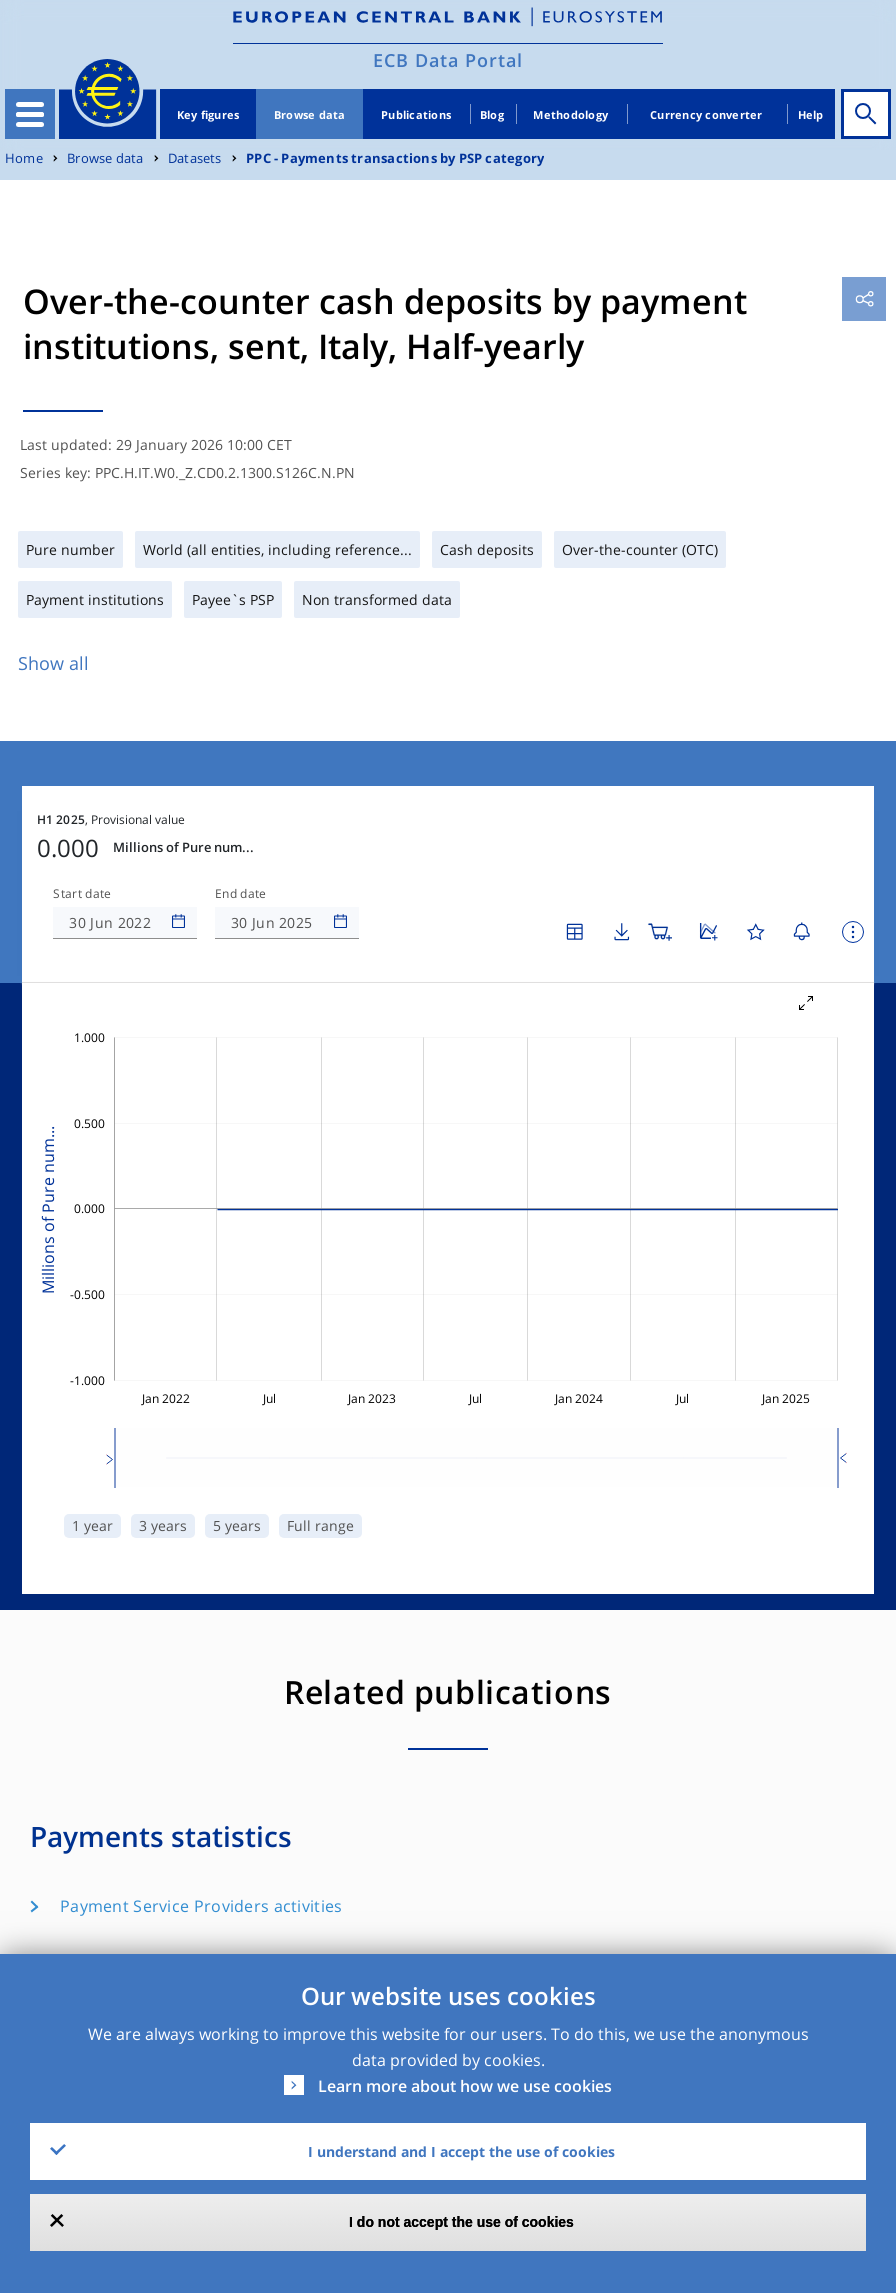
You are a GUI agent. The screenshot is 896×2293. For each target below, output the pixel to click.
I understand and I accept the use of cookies (461, 2151)
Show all (53, 663)
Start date (82, 894)
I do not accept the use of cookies (461, 2222)
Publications (416, 114)
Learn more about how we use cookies (465, 2086)
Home (24, 158)
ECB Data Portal (448, 60)
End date (241, 894)
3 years (163, 1525)
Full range (320, 1525)
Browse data (310, 114)
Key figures (208, 114)
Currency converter (706, 114)
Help (811, 114)
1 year (92, 1525)
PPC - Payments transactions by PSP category (395, 158)
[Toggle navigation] (30, 114)
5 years (237, 1525)
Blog (492, 114)
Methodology (570, 114)
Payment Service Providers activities (201, 1906)
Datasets (195, 158)
